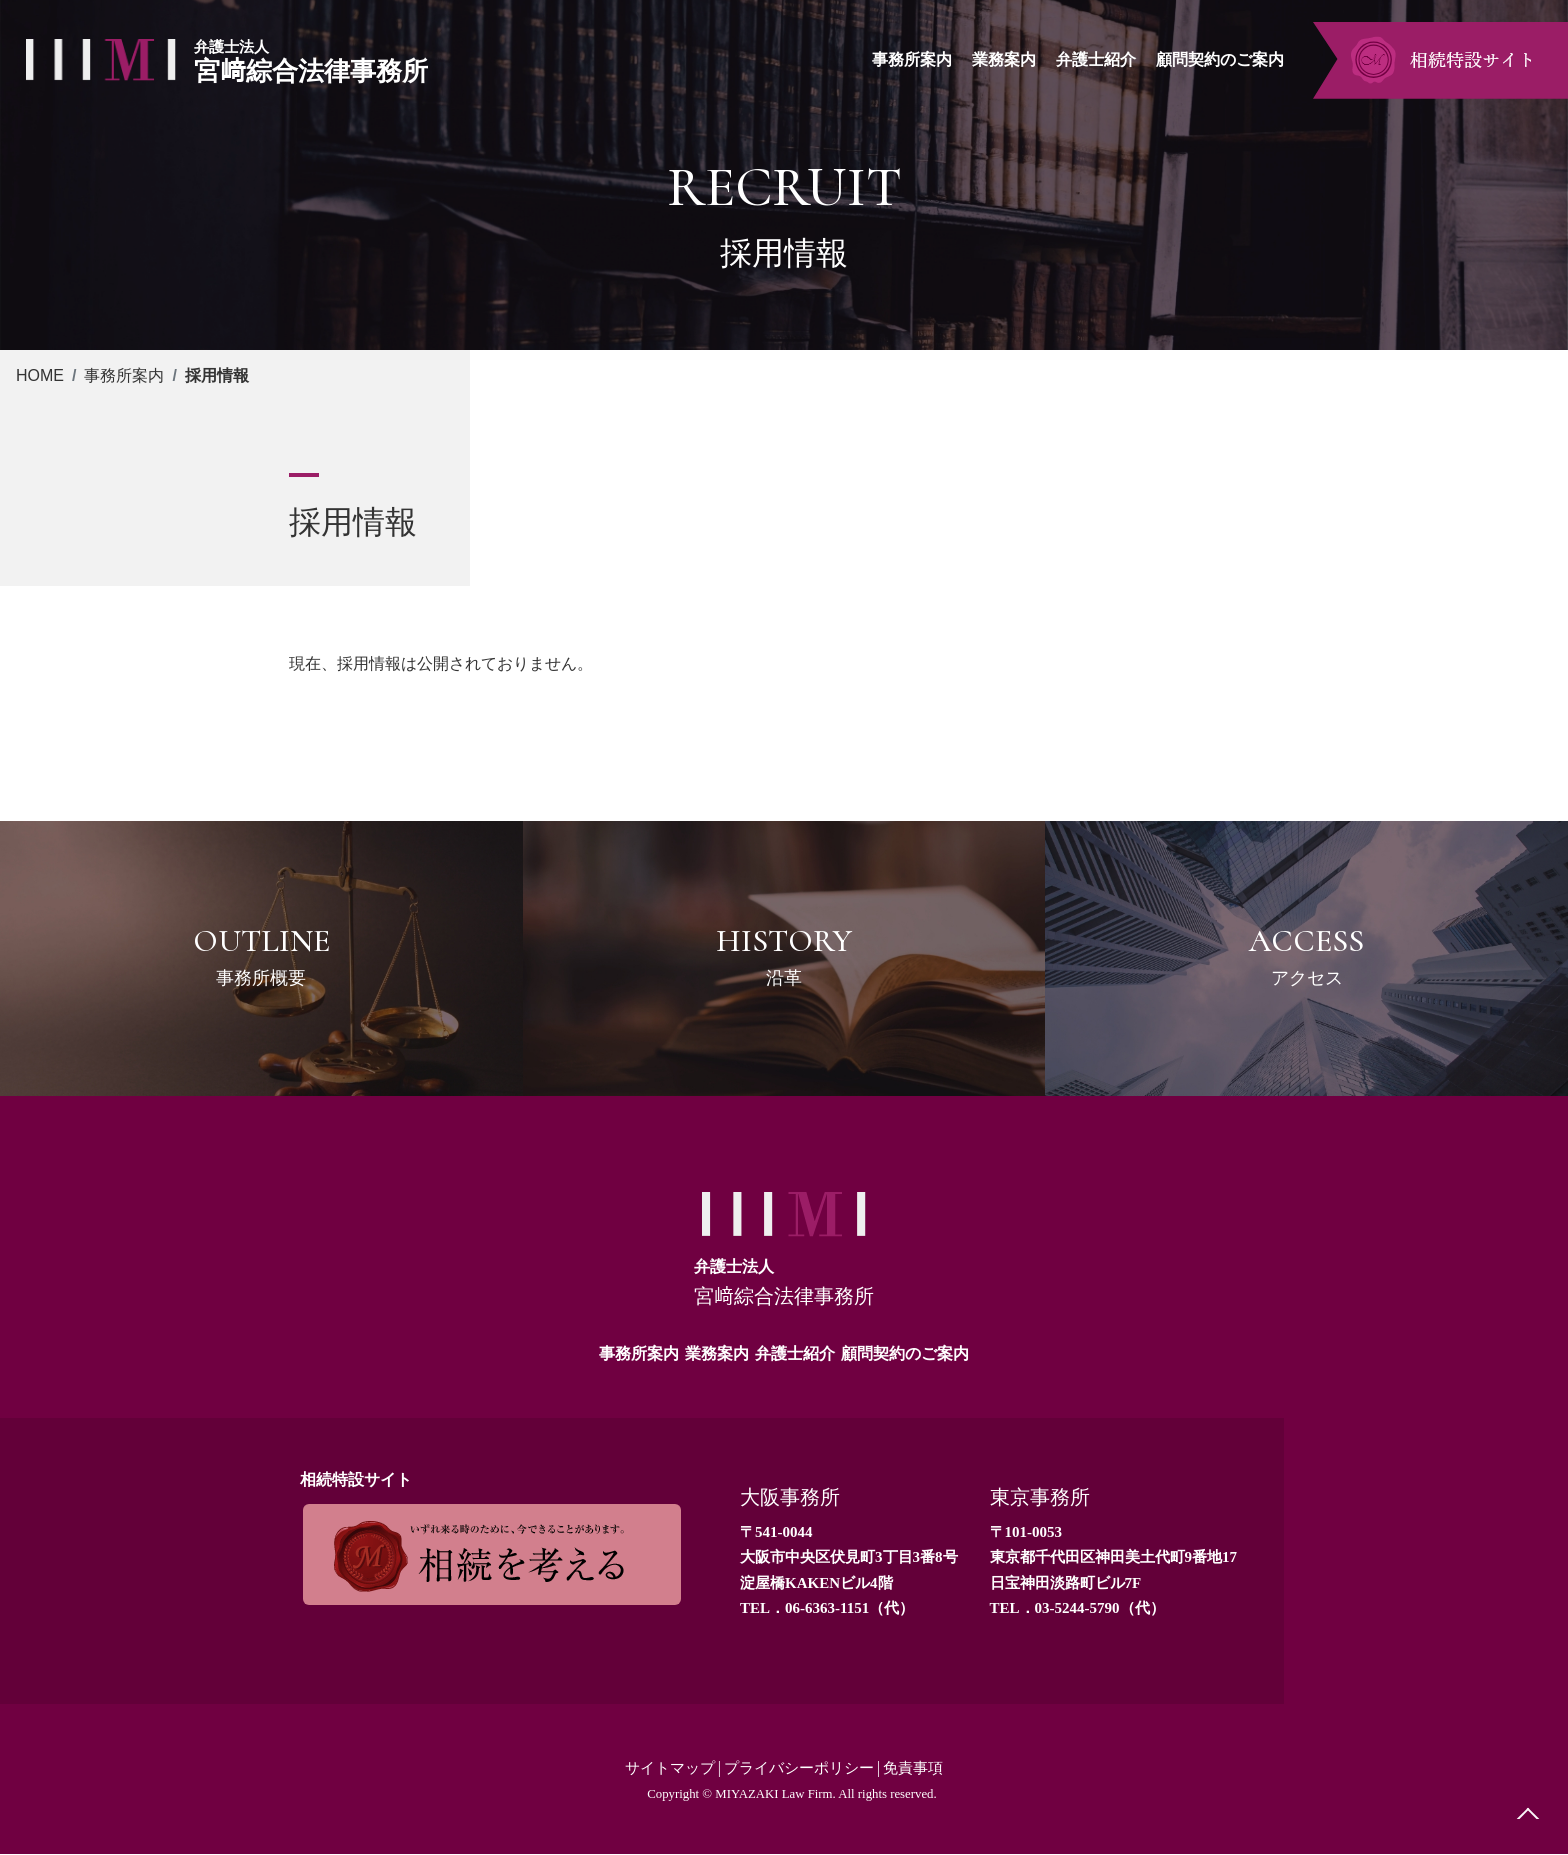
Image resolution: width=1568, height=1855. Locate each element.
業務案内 (717, 1353)
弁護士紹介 (795, 1353)
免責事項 (921, 1768)
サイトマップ (663, 1768)
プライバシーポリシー (800, 1768)
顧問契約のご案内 (905, 1353)
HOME (40, 375)
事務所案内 (124, 375)
